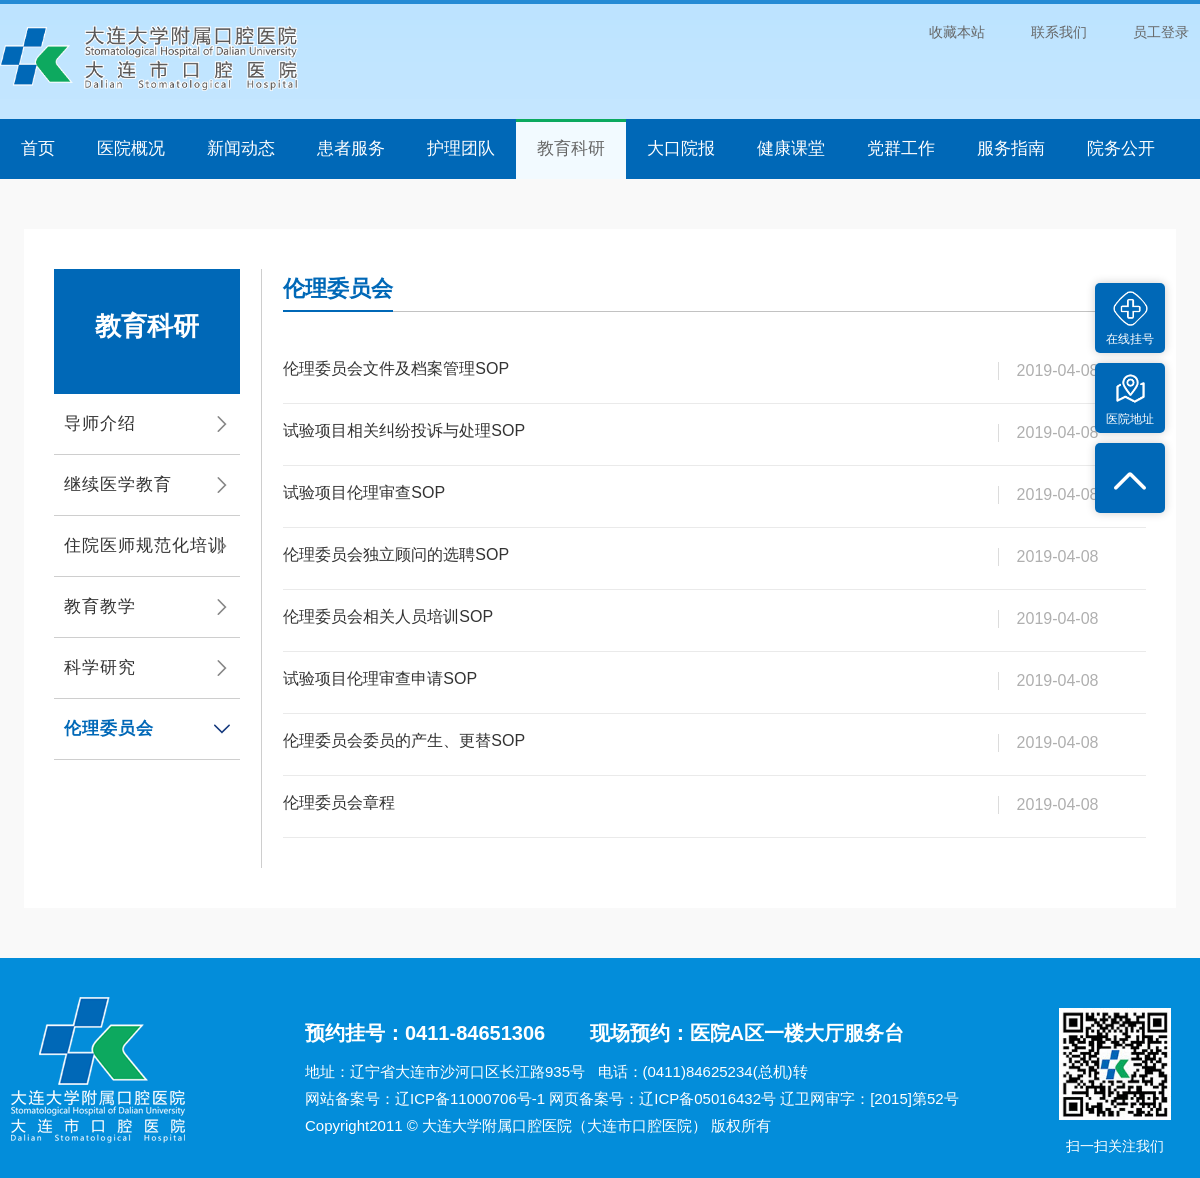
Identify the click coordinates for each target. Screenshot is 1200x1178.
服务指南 (1011, 148)
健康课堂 (791, 148)
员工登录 (1161, 32)
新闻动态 (241, 148)
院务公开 (1121, 148)
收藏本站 (957, 32)
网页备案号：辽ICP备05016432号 (662, 1098)
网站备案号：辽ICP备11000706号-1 (425, 1098)
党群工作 (901, 148)
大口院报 (681, 148)
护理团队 (461, 148)
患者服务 (351, 148)
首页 (38, 148)
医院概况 (131, 148)
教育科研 (571, 148)
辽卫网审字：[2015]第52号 (869, 1098)
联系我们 (1059, 32)
